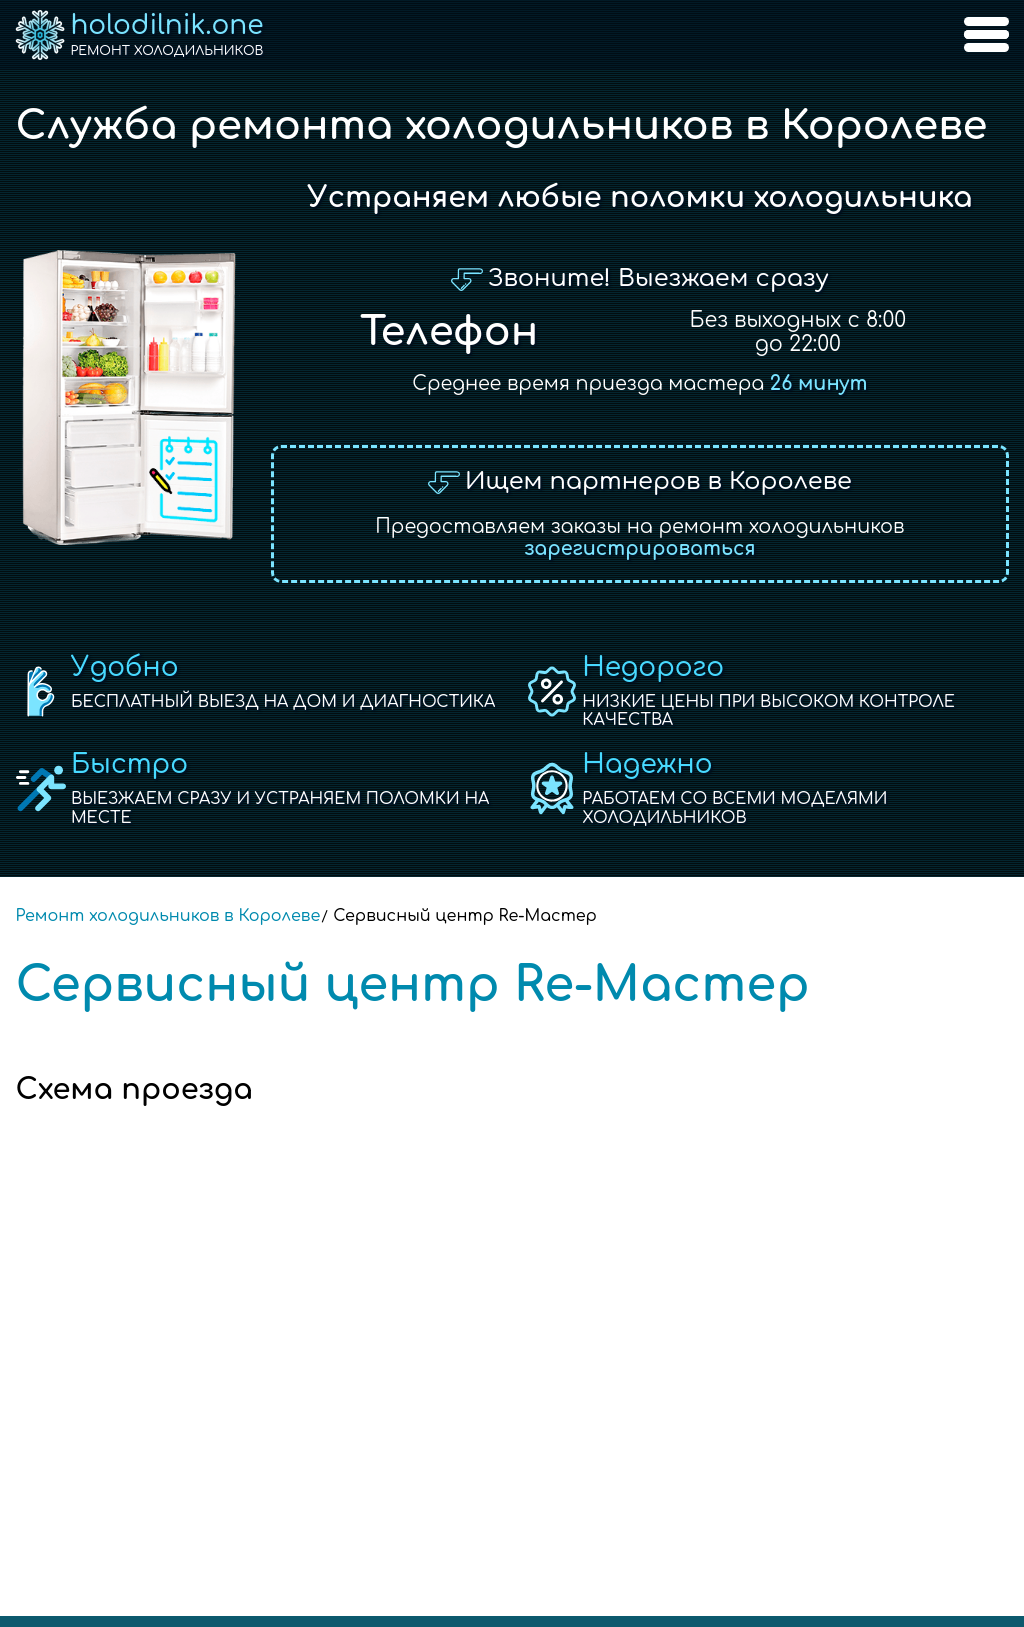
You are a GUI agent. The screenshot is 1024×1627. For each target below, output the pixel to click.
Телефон (449, 332)
